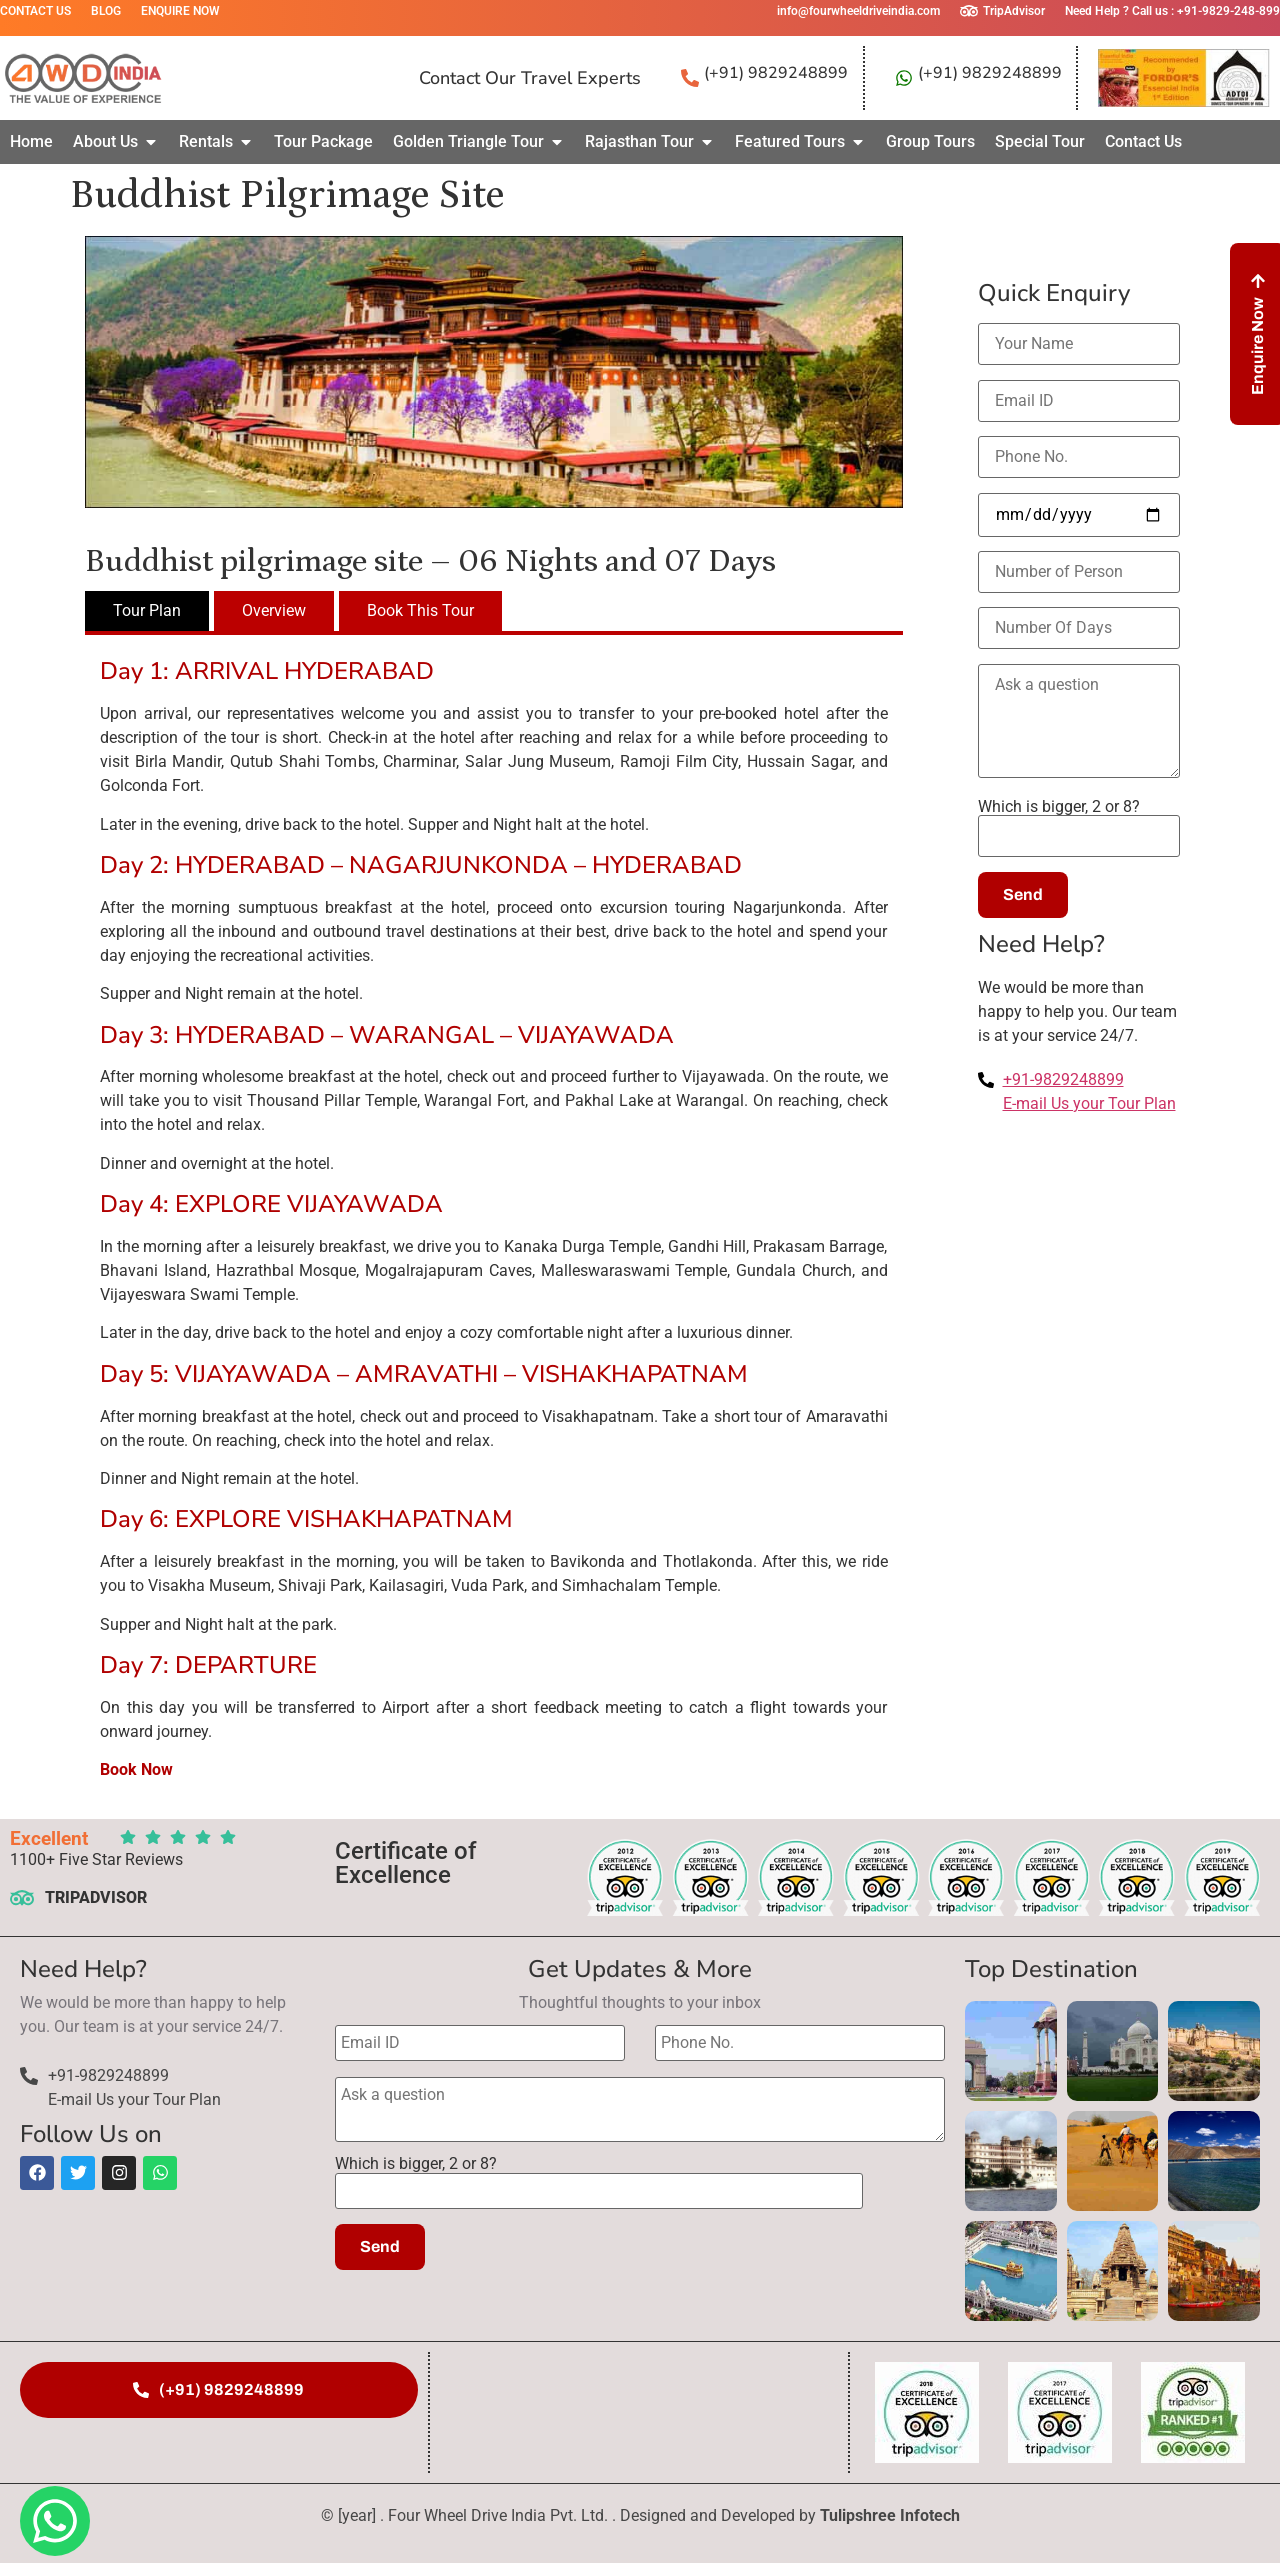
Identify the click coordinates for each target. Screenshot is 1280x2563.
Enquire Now (180, 11)
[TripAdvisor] (969, 11)
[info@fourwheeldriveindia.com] (763, 11)
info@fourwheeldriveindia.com (858, 11)
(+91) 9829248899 (776, 73)
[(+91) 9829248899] (690, 78)
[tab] (147, 611)
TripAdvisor (1014, 11)
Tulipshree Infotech (890, 2515)
